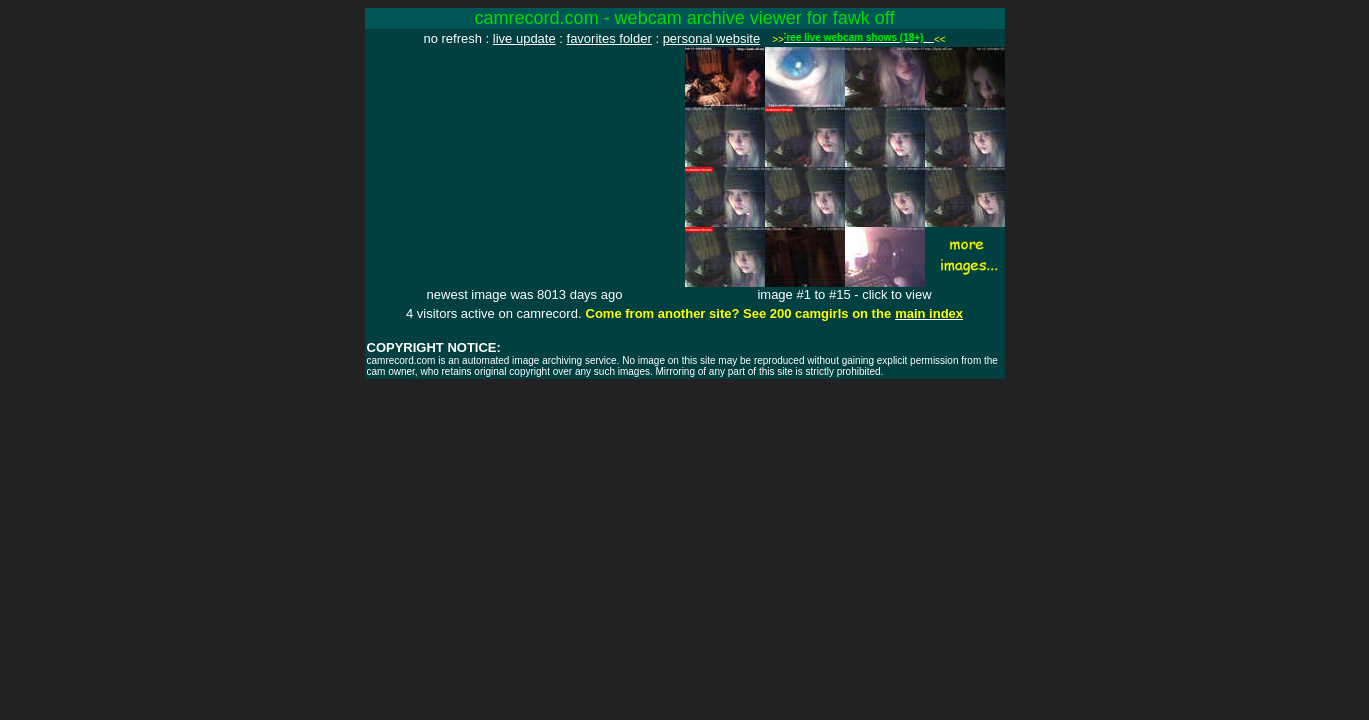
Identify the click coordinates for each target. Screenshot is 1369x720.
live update (524, 38)
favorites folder (609, 38)
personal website (712, 38)
